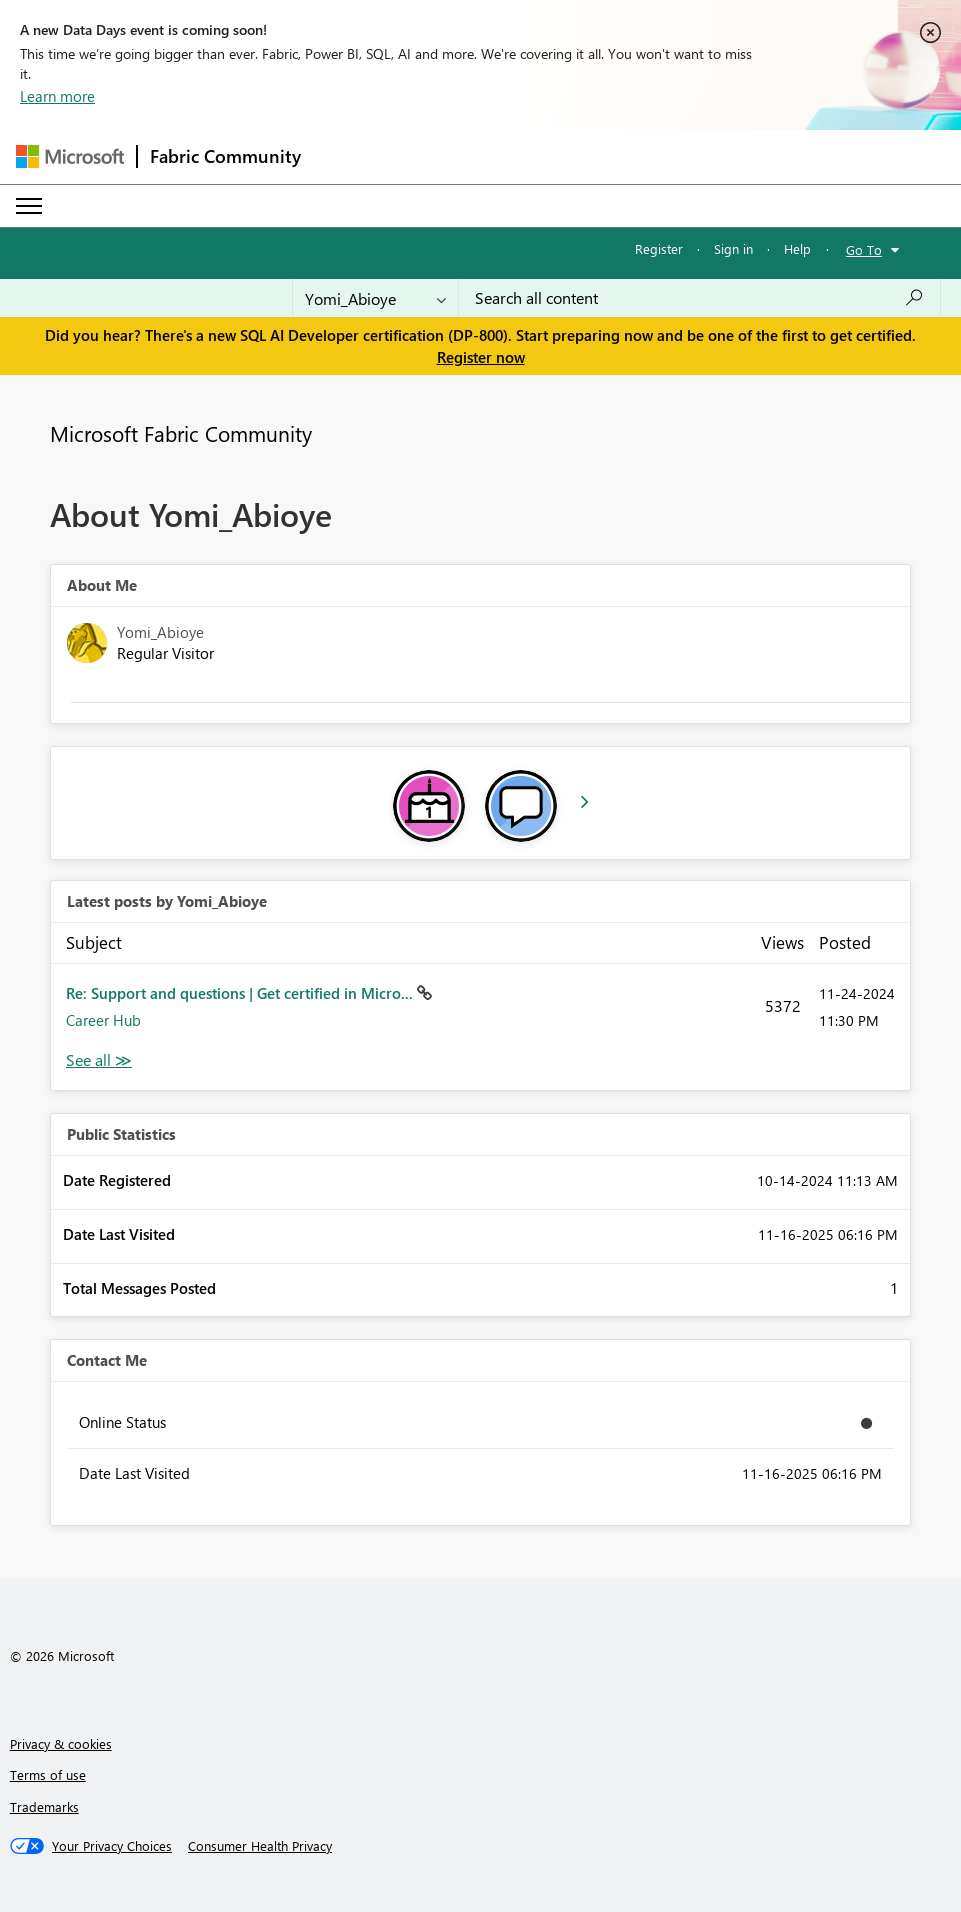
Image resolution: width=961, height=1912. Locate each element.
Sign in (733, 248)
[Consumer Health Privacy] (260, 1846)
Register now (481, 357)
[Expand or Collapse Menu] (29, 206)
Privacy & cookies (61, 1743)
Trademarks (44, 1806)
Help (797, 248)
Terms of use (48, 1774)
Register (659, 248)
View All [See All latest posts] (99, 1060)
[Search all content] (699, 298)
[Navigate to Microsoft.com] (70, 156)
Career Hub (103, 1020)
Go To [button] (864, 249)
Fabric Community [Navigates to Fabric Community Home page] (225, 156)
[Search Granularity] (375, 298)
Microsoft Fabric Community (181, 433)
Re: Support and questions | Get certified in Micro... (241, 993)
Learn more (57, 96)
